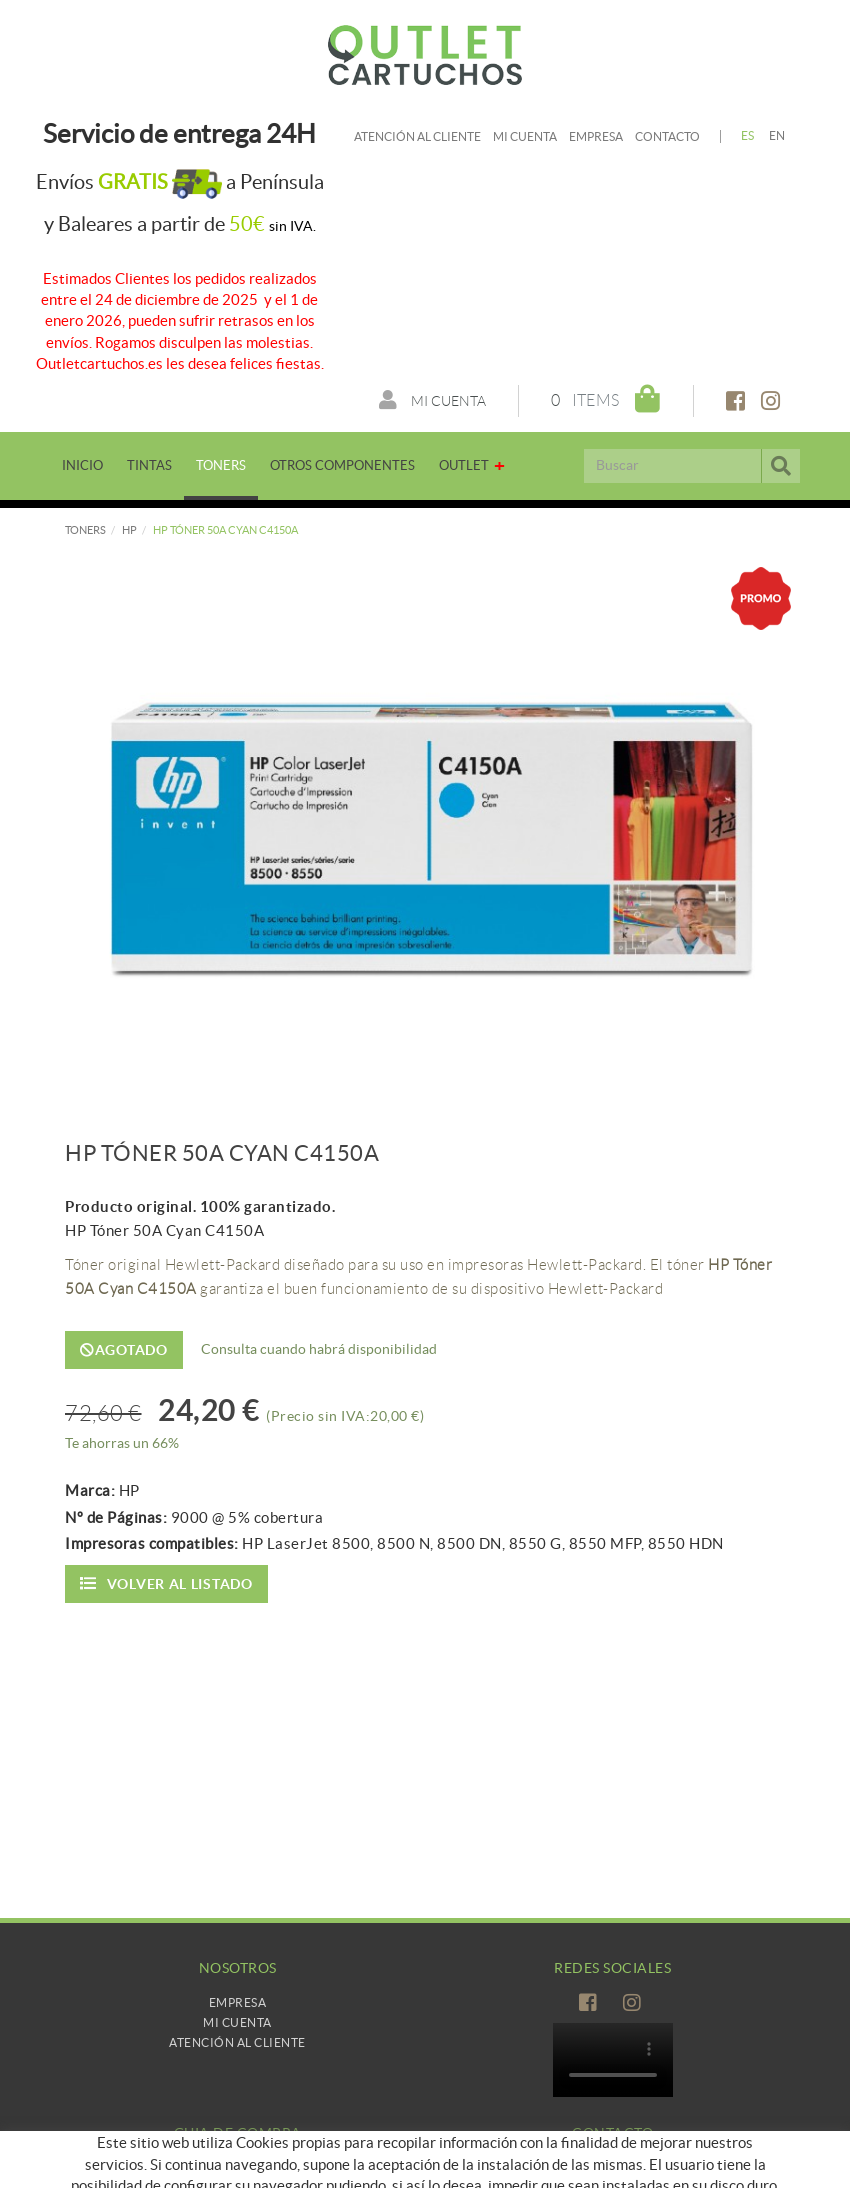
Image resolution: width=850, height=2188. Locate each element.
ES (748, 135)
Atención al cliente (417, 136)
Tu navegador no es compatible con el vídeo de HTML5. (613, 2060)
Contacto (667, 136)
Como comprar (237, 2167)
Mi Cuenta (237, 2022)
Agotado (124, 1350)
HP (129, 530)
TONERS (85, 530)
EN (777, 135)
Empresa (596, 136)
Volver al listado (166, 1583)
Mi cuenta (525, 136)
